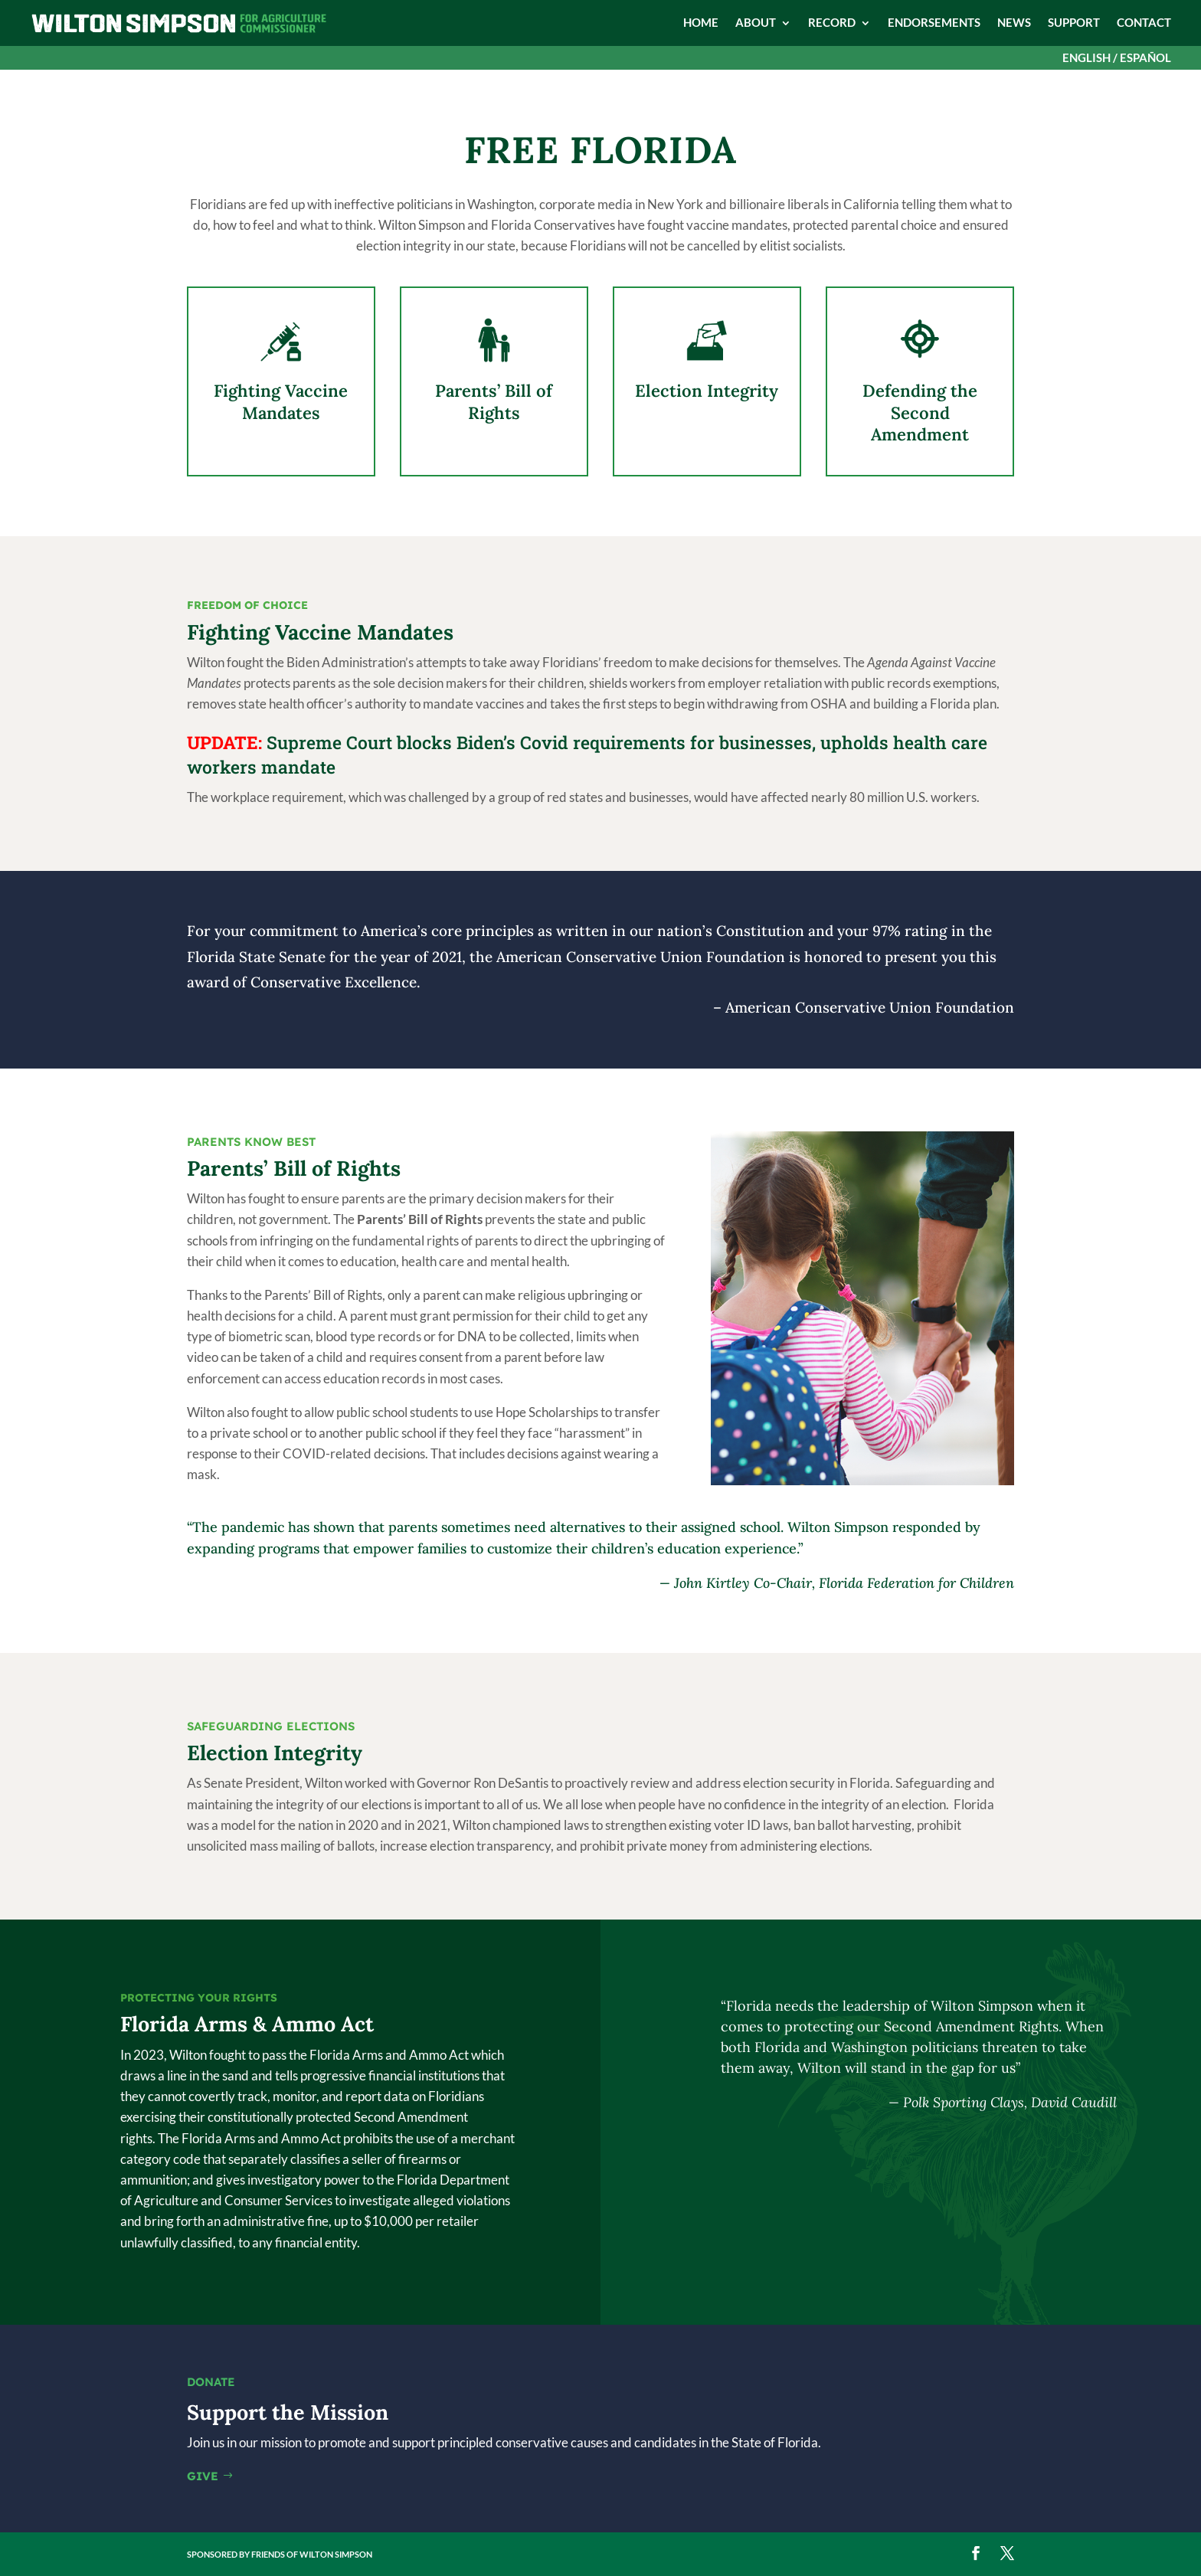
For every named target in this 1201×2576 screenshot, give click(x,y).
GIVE (202, 2476)
